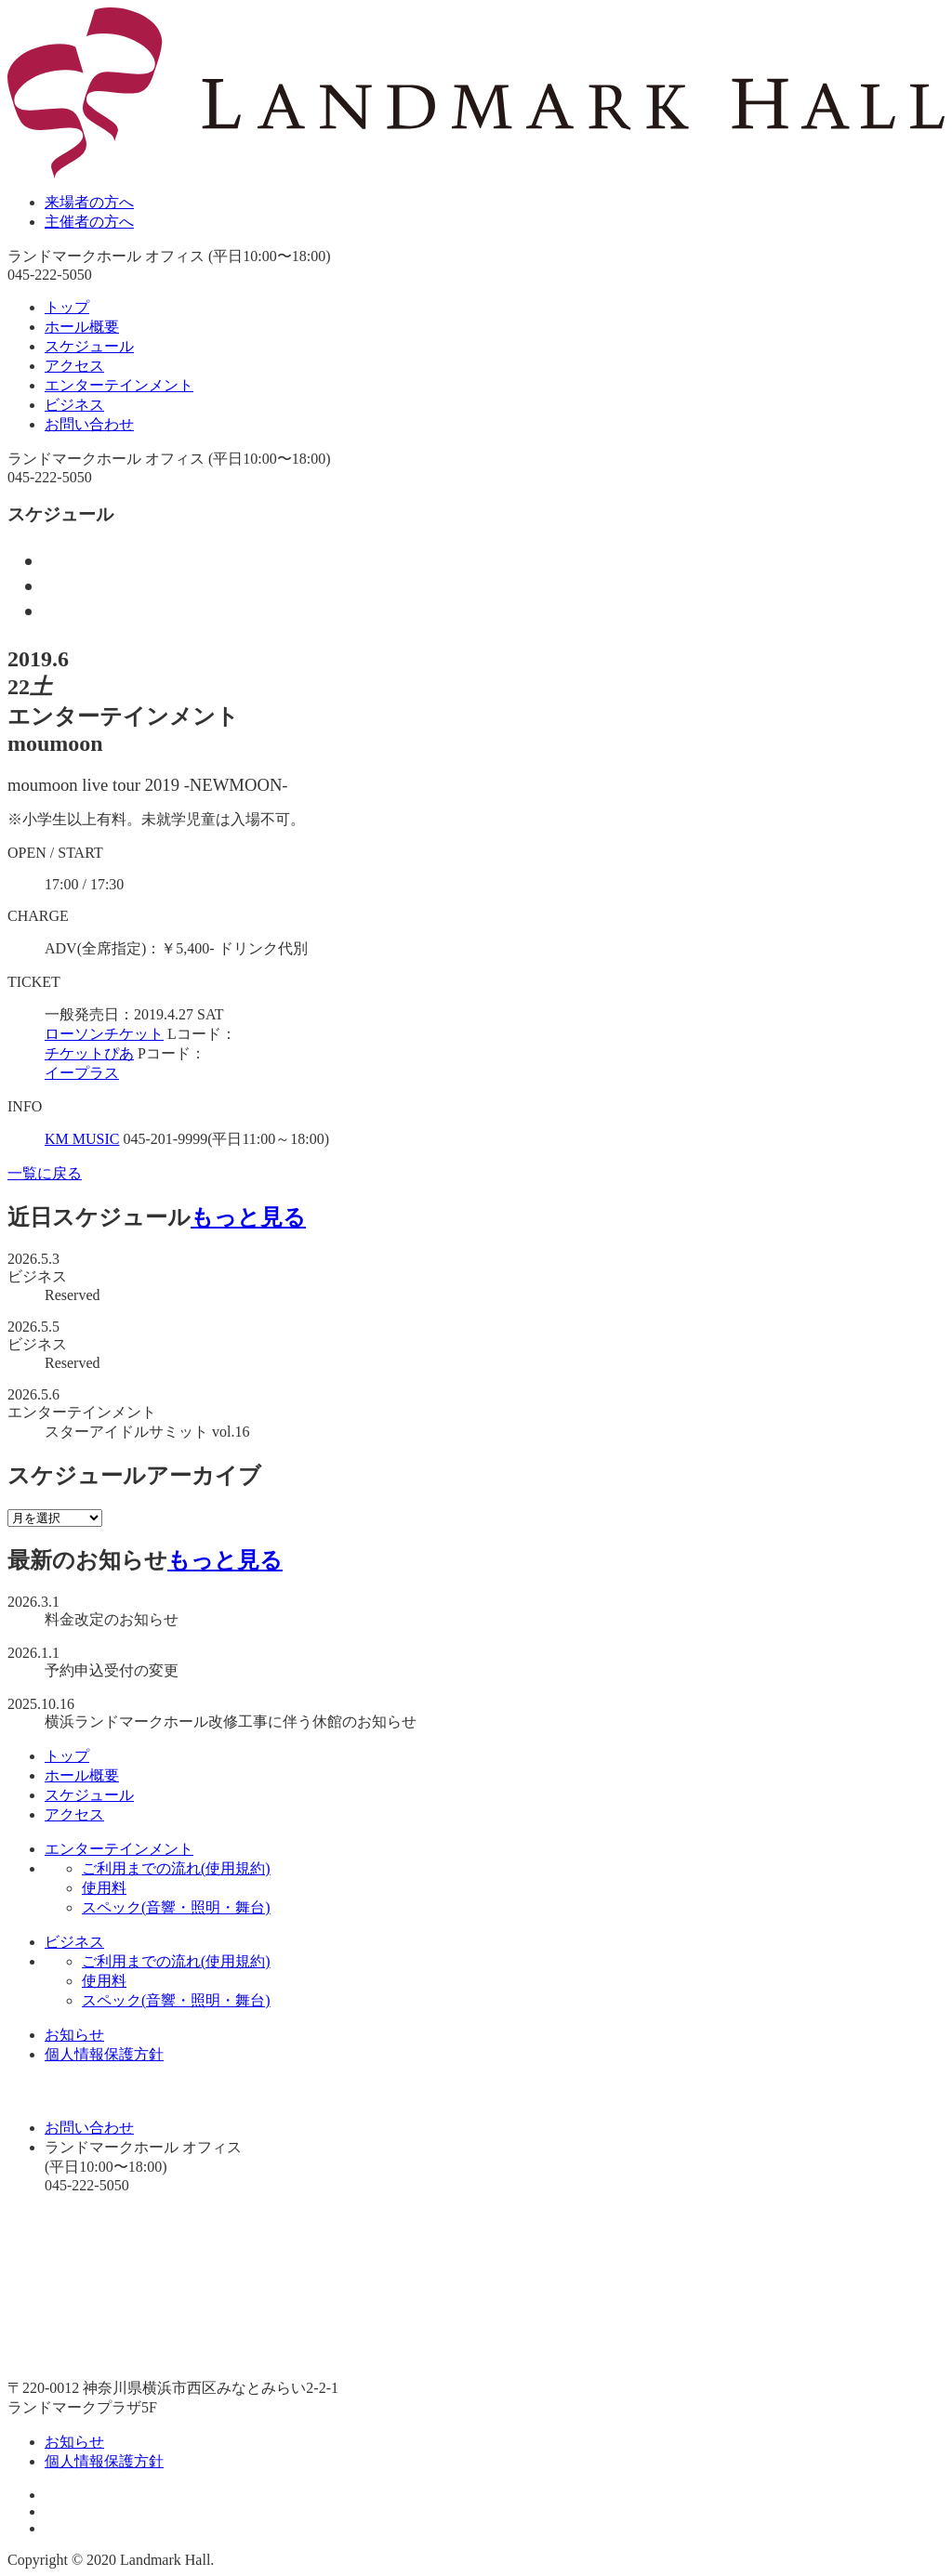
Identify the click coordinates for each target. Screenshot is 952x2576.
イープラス (82, 1073)
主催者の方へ (89, 222)
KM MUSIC (82, 1139)
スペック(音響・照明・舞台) (176, 1907)
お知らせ (74, 2035)
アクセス (74, 366)
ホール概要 (82, 327)
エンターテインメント (119, 385)
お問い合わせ (89, 424)
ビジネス (74, 405)
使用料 (104, 1888)
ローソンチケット (104, 1034)
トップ (67, 307)
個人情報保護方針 (104, 2054)
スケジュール (89, 346)
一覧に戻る (44, 1173)
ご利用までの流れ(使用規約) (176, 1868)
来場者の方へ (89, 202)
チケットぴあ (89, 1053)
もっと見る (248, 1217)
